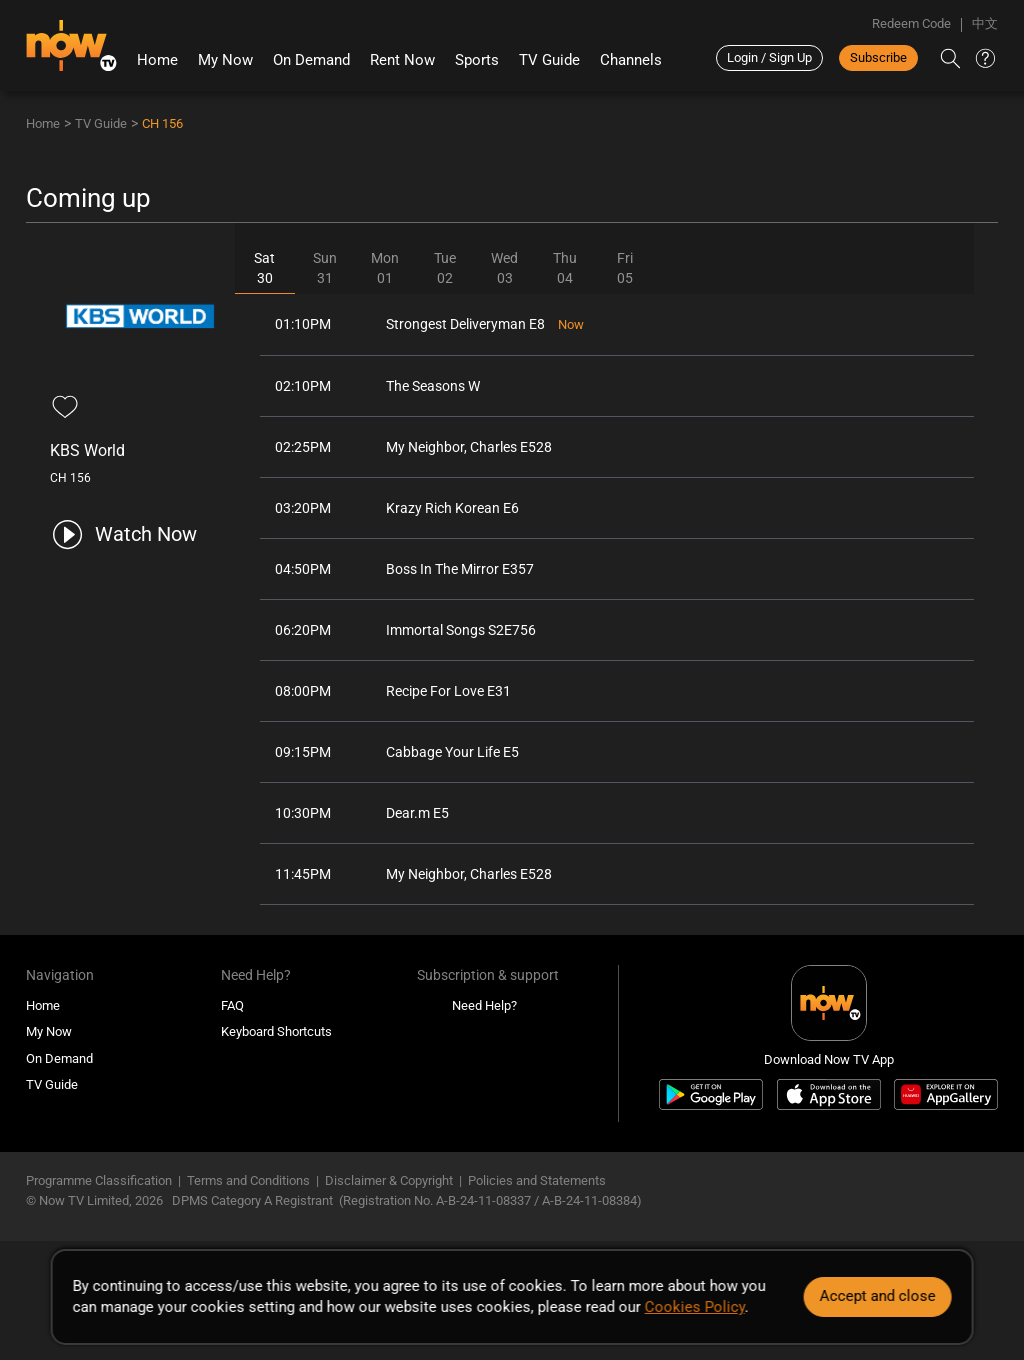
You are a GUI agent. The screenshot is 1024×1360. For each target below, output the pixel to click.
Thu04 (565, 268)
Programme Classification (99, 1180)
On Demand (311, 60)
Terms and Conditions (248, 1180)
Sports (477, 60)
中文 (985, 23)
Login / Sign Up (769, 57)
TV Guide (549, 60)
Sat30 (264, 268)
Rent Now (402, 60)
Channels (631, 60)
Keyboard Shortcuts (276, 1031)
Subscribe (878, 57)
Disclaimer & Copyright (389, 1180)
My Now (225, 60)
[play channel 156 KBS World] (123, 534)
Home (157, 60)
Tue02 (445, 268)
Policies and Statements (537, 1180)
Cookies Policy (695, 1307)
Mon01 (385, 268)
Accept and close (877, 1296)
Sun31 (325, 268)
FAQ (232, 1005)
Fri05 (625, 268)
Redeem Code (911, 23)
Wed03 (504, 268)
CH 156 (162, 123)
